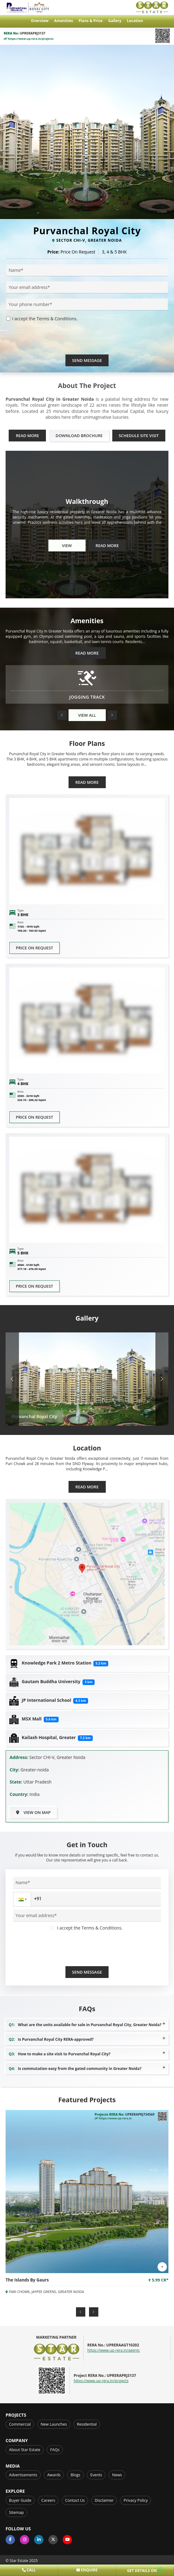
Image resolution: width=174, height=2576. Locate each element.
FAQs (55, 2449)
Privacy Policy (135, 2500)
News (117, 2475)
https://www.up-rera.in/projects (29, 39)
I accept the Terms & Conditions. (45, 319)
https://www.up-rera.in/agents (113, 2350)
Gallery (115, 20)
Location (135, 20)
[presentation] (53, 342)
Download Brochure (79, 435)
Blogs (75, 2475)
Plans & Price (90, 20)
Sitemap (16, 2512)
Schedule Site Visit (139, 435)
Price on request (34, 948)
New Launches (54, 2424)
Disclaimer (104, 2500)
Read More (27, 435)
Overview (40, 20)
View (67, 545)
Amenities (63, 20)
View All (87, 715)
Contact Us (75, 2500)
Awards (53, 2475)
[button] (62, 715)
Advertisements (23, 2475)
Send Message (87, 360)
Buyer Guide (20, 2500)
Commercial (20, 2424)
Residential (87, 2424)
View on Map (33, 1812)
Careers (48, 2500)
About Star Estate (24, 2449)
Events (96, 2475)
